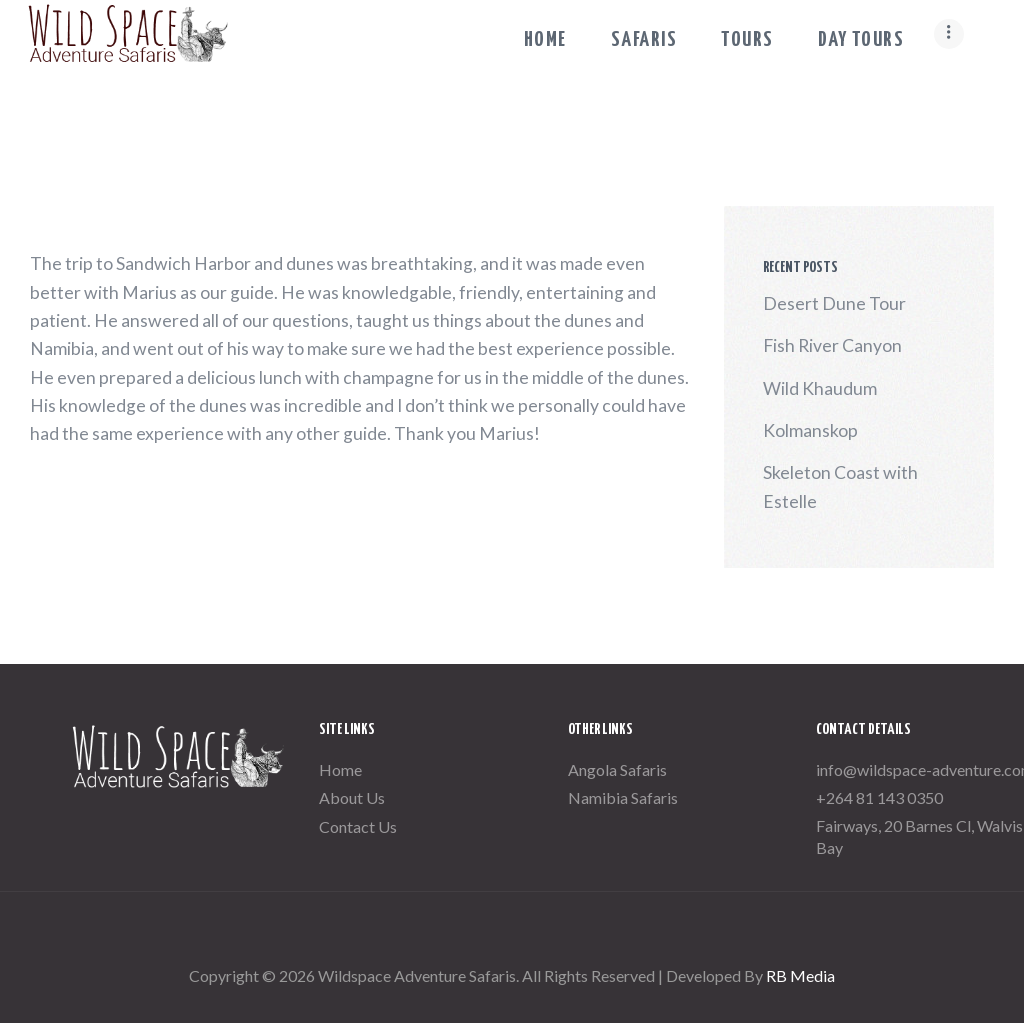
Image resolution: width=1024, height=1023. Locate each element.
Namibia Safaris (623, 797)
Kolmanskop (810, 430)
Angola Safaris (617, 769)
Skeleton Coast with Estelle (840, 486)
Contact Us (358, 826)
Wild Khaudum (820, 388)
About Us (352, 797)
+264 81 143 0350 (879, 797)
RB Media (800, 975)
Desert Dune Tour (834, 303)
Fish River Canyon (832, 345)
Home (340, 769)
